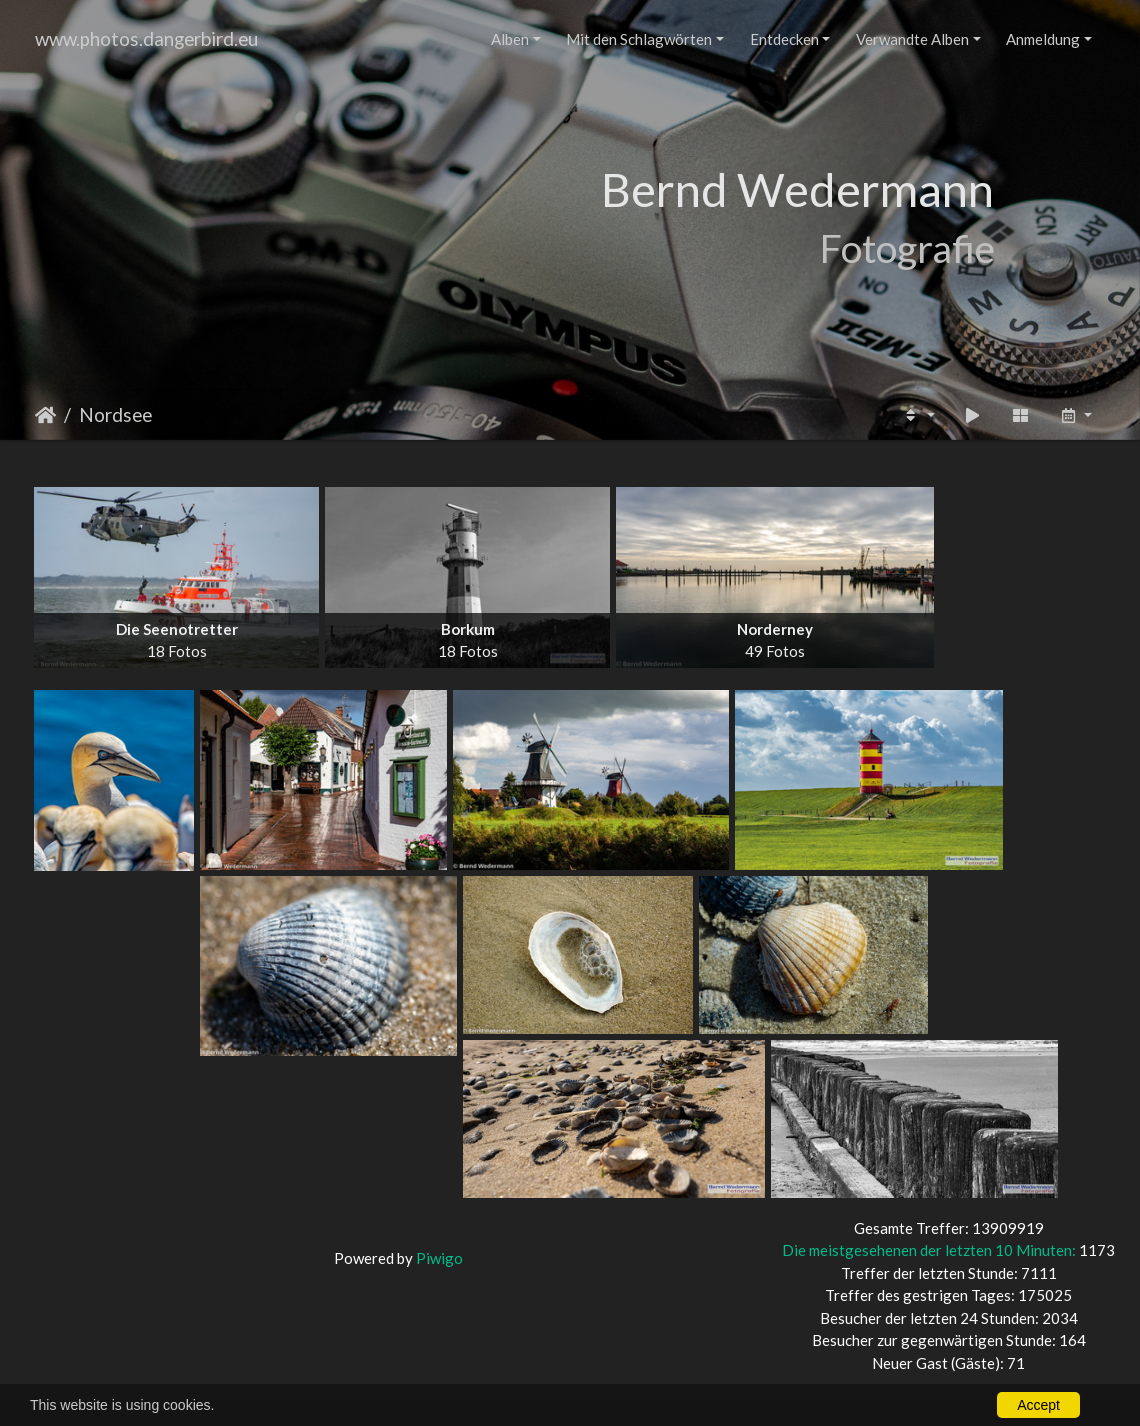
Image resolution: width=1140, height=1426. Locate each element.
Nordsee (115, 414)
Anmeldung (1043, 39)
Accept (1038, 1405)
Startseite (45, 415)
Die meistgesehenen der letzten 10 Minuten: (930, 1250)
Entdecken (784, 39)
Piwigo (439, 1258)
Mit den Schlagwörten (639, 39)
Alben (510, 39)
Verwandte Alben (912, 39)
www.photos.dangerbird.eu (146, 38)
